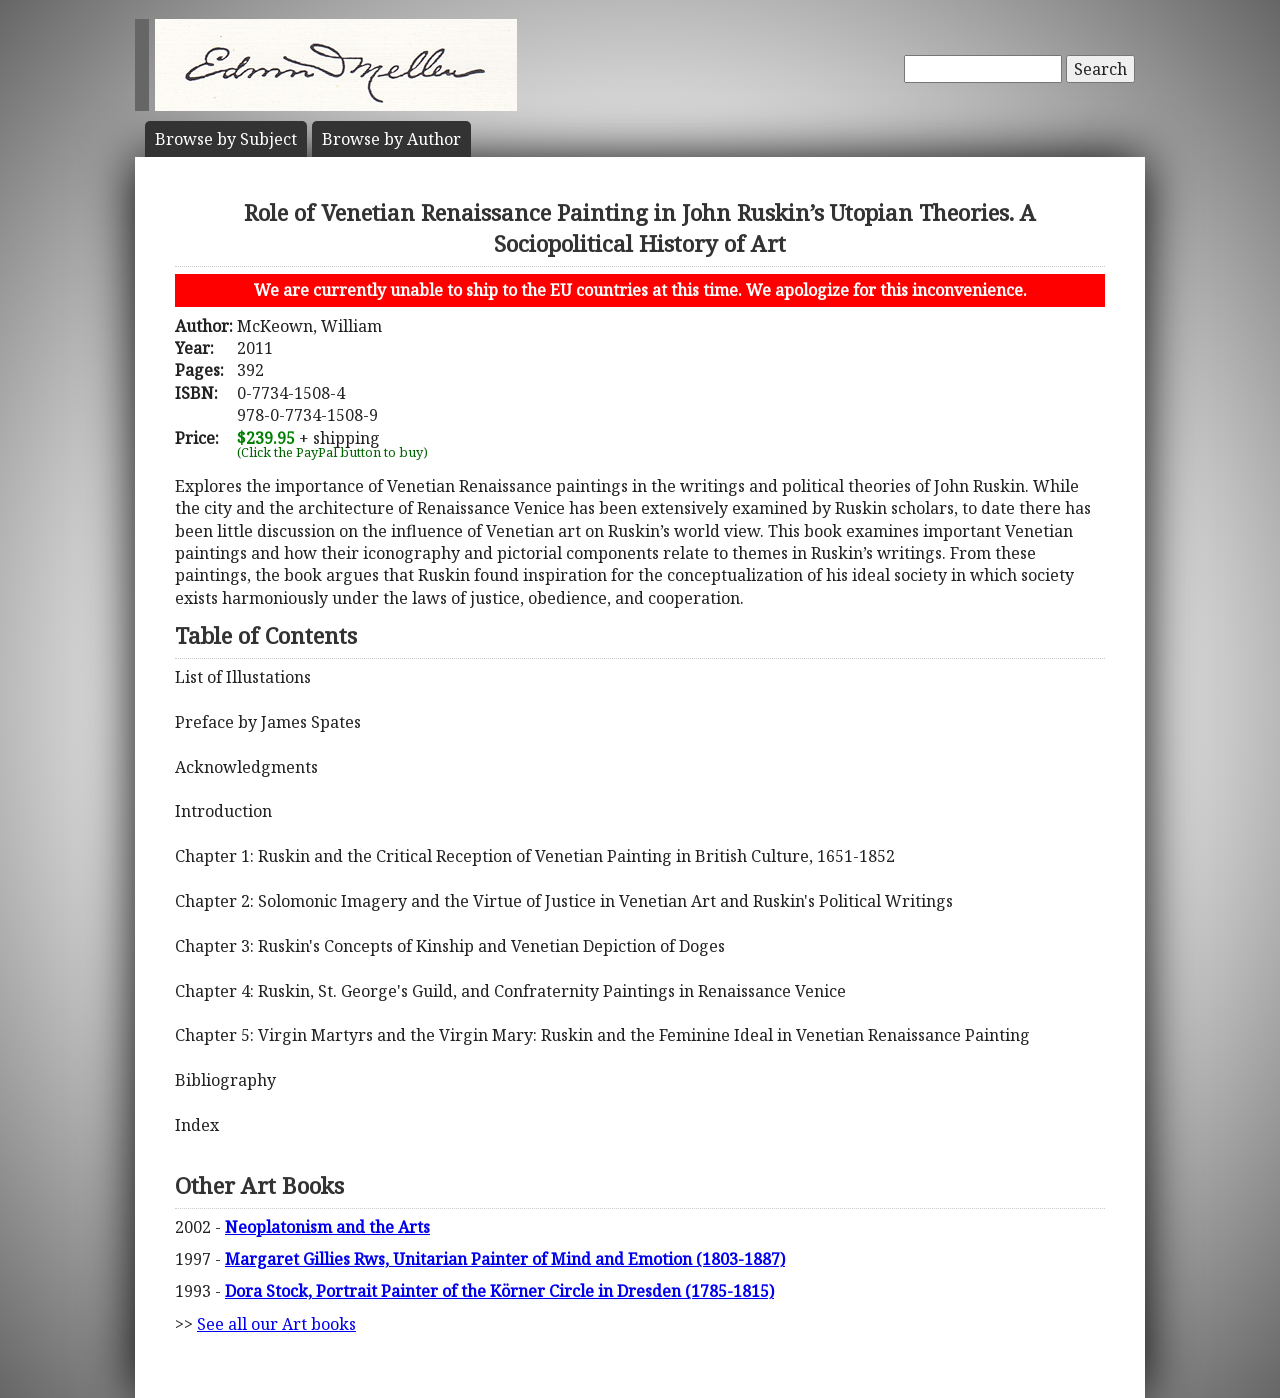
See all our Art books (276, 1324)
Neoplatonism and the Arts (327, 1227)
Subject (226, 139)
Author (391, 139)
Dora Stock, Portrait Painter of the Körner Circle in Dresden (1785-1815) (499, 1291)
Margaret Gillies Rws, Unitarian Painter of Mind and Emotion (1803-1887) (505, 1259)
